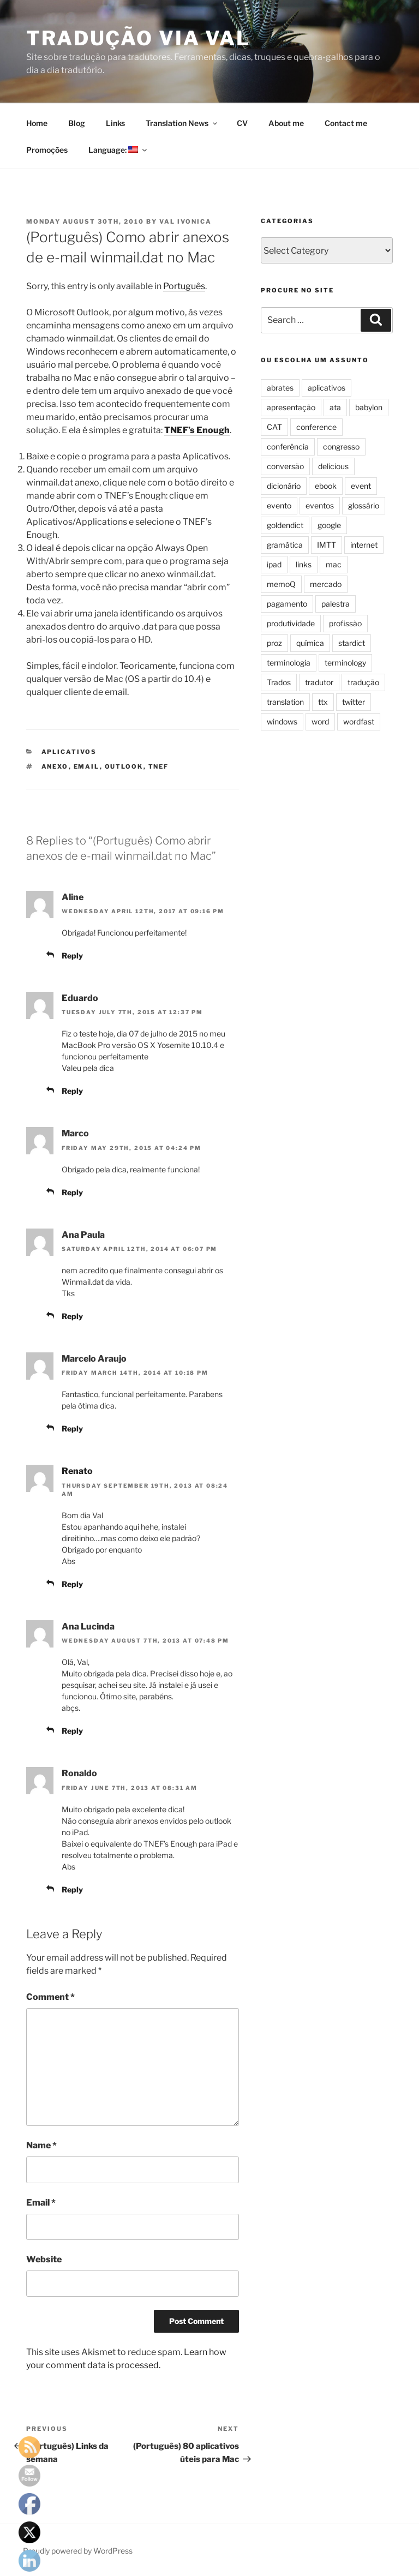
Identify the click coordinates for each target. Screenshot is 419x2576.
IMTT (326, 544)
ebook (326, 485)
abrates (280, 387)
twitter (353, 701)
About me (286, 123)
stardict (351, 643)
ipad (274, 564)
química (310, 643)
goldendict (285, 525)
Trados (279, 682)
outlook (124, 766)
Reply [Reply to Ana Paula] (72, 1316)
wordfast (358, 721)
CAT (274, 427)
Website (44, 2259)
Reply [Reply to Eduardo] (72, 1090)
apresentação (291, 407)
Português (184, 286)
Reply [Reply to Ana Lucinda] (72, 1730)
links (304, 564)
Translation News (182, 123)
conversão (285, 466)
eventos (320, 505)
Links (115, 123)
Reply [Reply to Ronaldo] (72, 1889)
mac (334, 564)
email (87, 766)
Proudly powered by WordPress (78, 2550)
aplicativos (69, 752)
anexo (55, 766)
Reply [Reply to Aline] (72, 955)
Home (36, 123)
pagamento (287, 603)
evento (279, 505)
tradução (363, 682)
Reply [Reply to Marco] (72, 1192)
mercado (326, 584)
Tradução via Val (138, 38)
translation (285, 701)
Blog (76, 123)
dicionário (284, 485)
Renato (77, 1471)
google (329, 525)
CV (242, 123)
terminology (345, 662)
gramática (285, 544)
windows (282, 721)
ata (335, 407)
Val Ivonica (185, 221)
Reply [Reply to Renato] (72, 1584)
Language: (118, 149)
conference (316, 427)
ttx (323, 701)
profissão (345, 623)
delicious (333, 466)
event (361, 485)
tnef (158, 766)
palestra (335, 603)
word (320, 721)
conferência (288, 446)
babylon (368, 407)
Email (41, 2202)
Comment (50, 1997)
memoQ (281, 584)
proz (274, 643)
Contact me (346, 123)
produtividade (291, 623)
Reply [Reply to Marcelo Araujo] (72, 1428)
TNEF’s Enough (197, 430)
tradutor (319, 682)
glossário (363, 505)
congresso (341, 446)
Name (41, 2145)
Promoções (47, 149)
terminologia (288, 662)
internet (364, 544)
